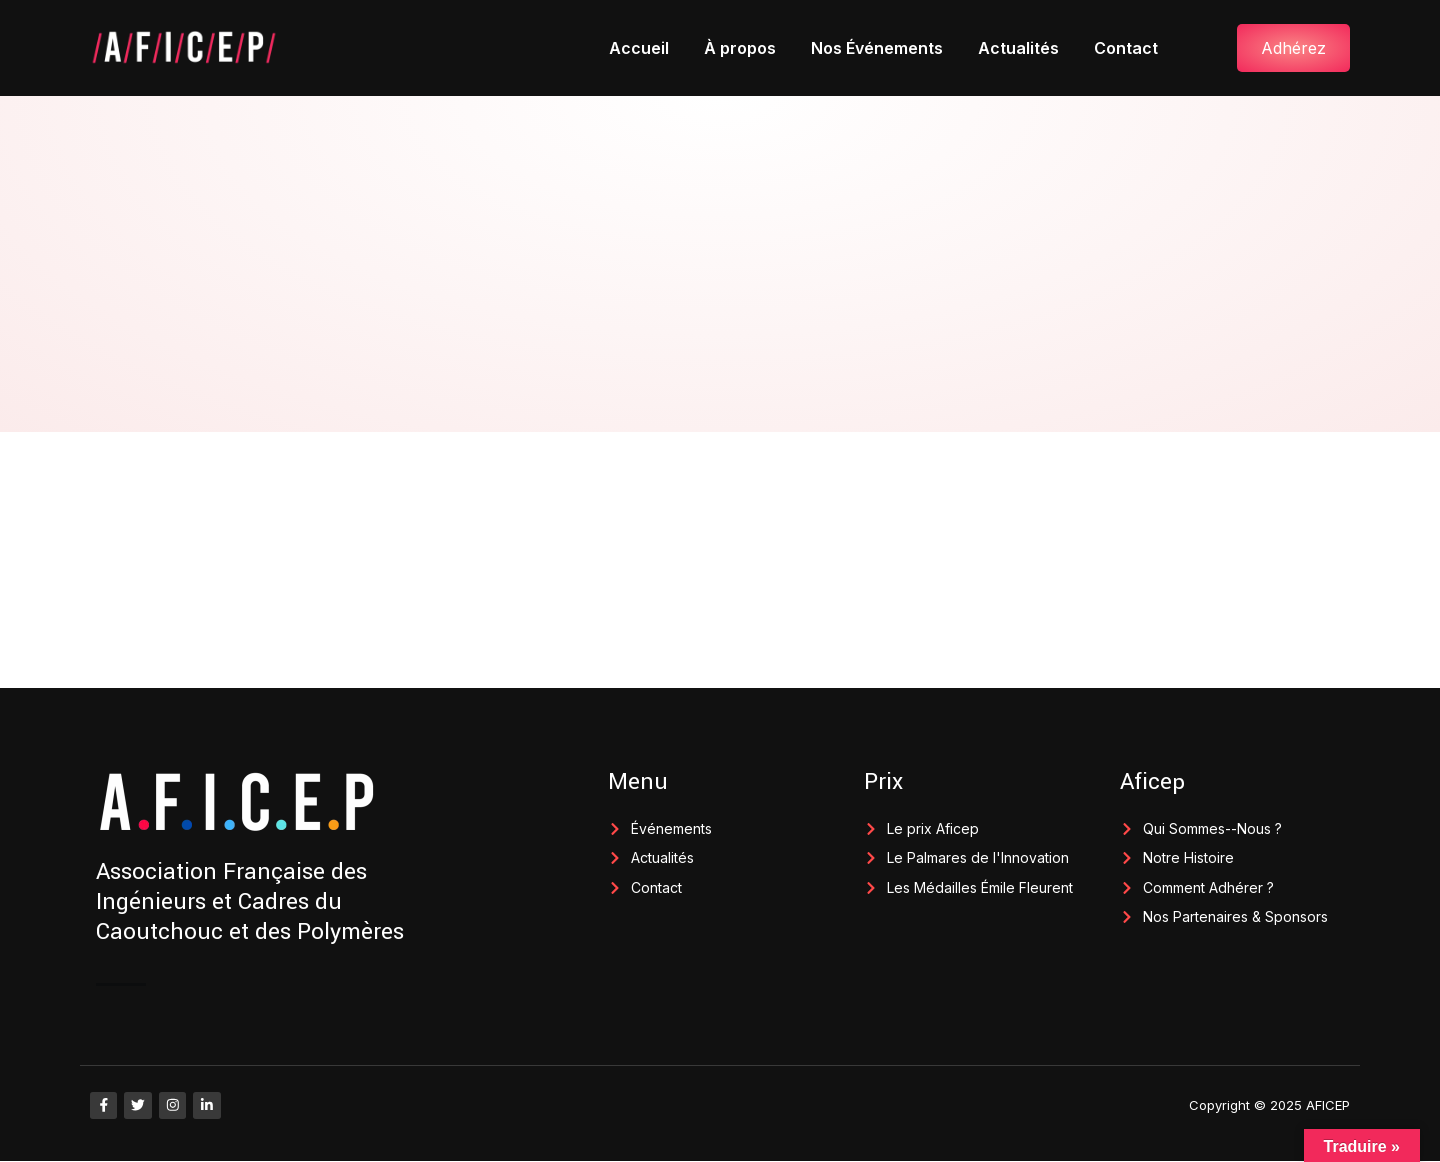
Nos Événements (877, 48)
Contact (1126, 48)
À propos (740, 48)
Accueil (639, 48)
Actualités (1018, 48)
